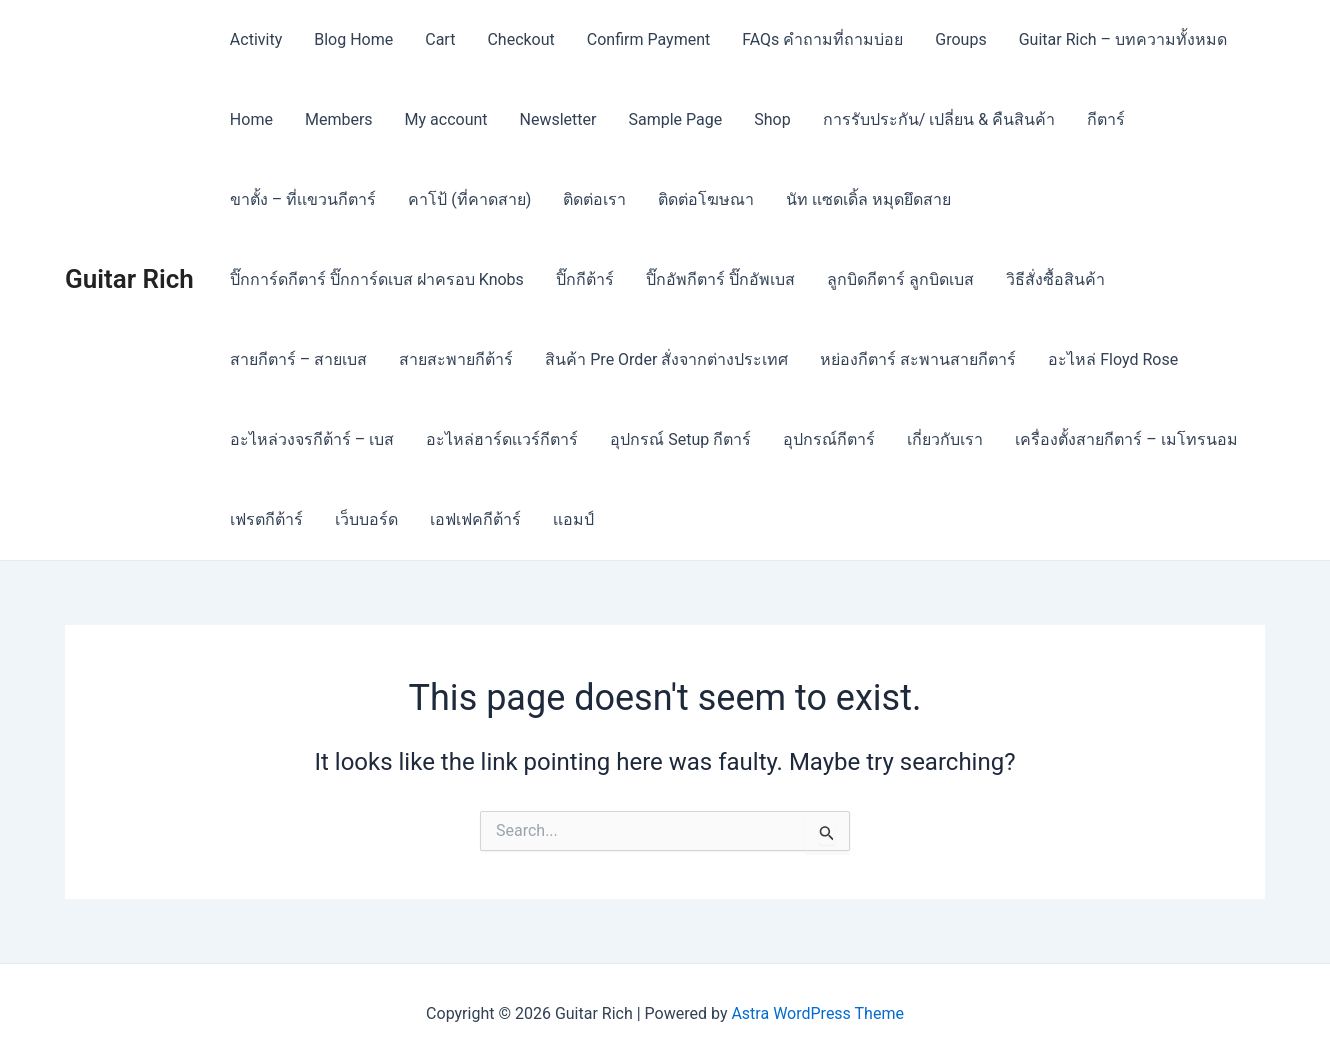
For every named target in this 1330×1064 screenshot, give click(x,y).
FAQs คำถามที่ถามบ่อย (822, 39)
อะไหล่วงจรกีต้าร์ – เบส (312, 439)
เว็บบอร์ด (366, 519)
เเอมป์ (573, 519)
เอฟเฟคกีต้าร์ (475, 519)
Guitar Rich (129, 279)
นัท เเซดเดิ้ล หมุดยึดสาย (868, 199)
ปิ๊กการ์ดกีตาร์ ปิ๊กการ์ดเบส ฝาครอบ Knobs (377, 279)
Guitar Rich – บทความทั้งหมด (1123, 39)
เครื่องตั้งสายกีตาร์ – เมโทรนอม (1126, 439)
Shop (772, 119)
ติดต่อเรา (594, 199)
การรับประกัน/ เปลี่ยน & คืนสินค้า (939, 119)
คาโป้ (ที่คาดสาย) (469, 199)
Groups (960, 39)
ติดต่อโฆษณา (706, 199)
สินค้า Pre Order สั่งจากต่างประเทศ (666, 359)
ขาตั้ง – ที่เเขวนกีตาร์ (303, 199)
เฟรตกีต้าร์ (266, 519)
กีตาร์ (1106, 119)
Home (251, 119)
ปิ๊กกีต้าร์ (585, 279)
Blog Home (353, 39)
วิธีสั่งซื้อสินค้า (1055, 279)
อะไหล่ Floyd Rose (1113, 359)
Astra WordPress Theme (817, 1013)
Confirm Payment (648, 39)
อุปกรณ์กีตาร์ (829, 439)
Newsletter (558, 119)
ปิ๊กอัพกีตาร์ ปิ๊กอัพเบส (720, 279)
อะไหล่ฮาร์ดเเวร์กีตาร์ (502, 439)
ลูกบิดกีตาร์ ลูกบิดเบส (900, 279)
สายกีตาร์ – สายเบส (298, 359)
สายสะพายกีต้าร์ (456, 359)
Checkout (520, 39)
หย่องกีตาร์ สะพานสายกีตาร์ (918, 359)
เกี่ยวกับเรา (945, 439)
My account (446, 119)
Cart (440, 39)
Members (339, 119)
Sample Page (675, 119)
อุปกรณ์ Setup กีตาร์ (680, 439)
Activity (256, 39)
